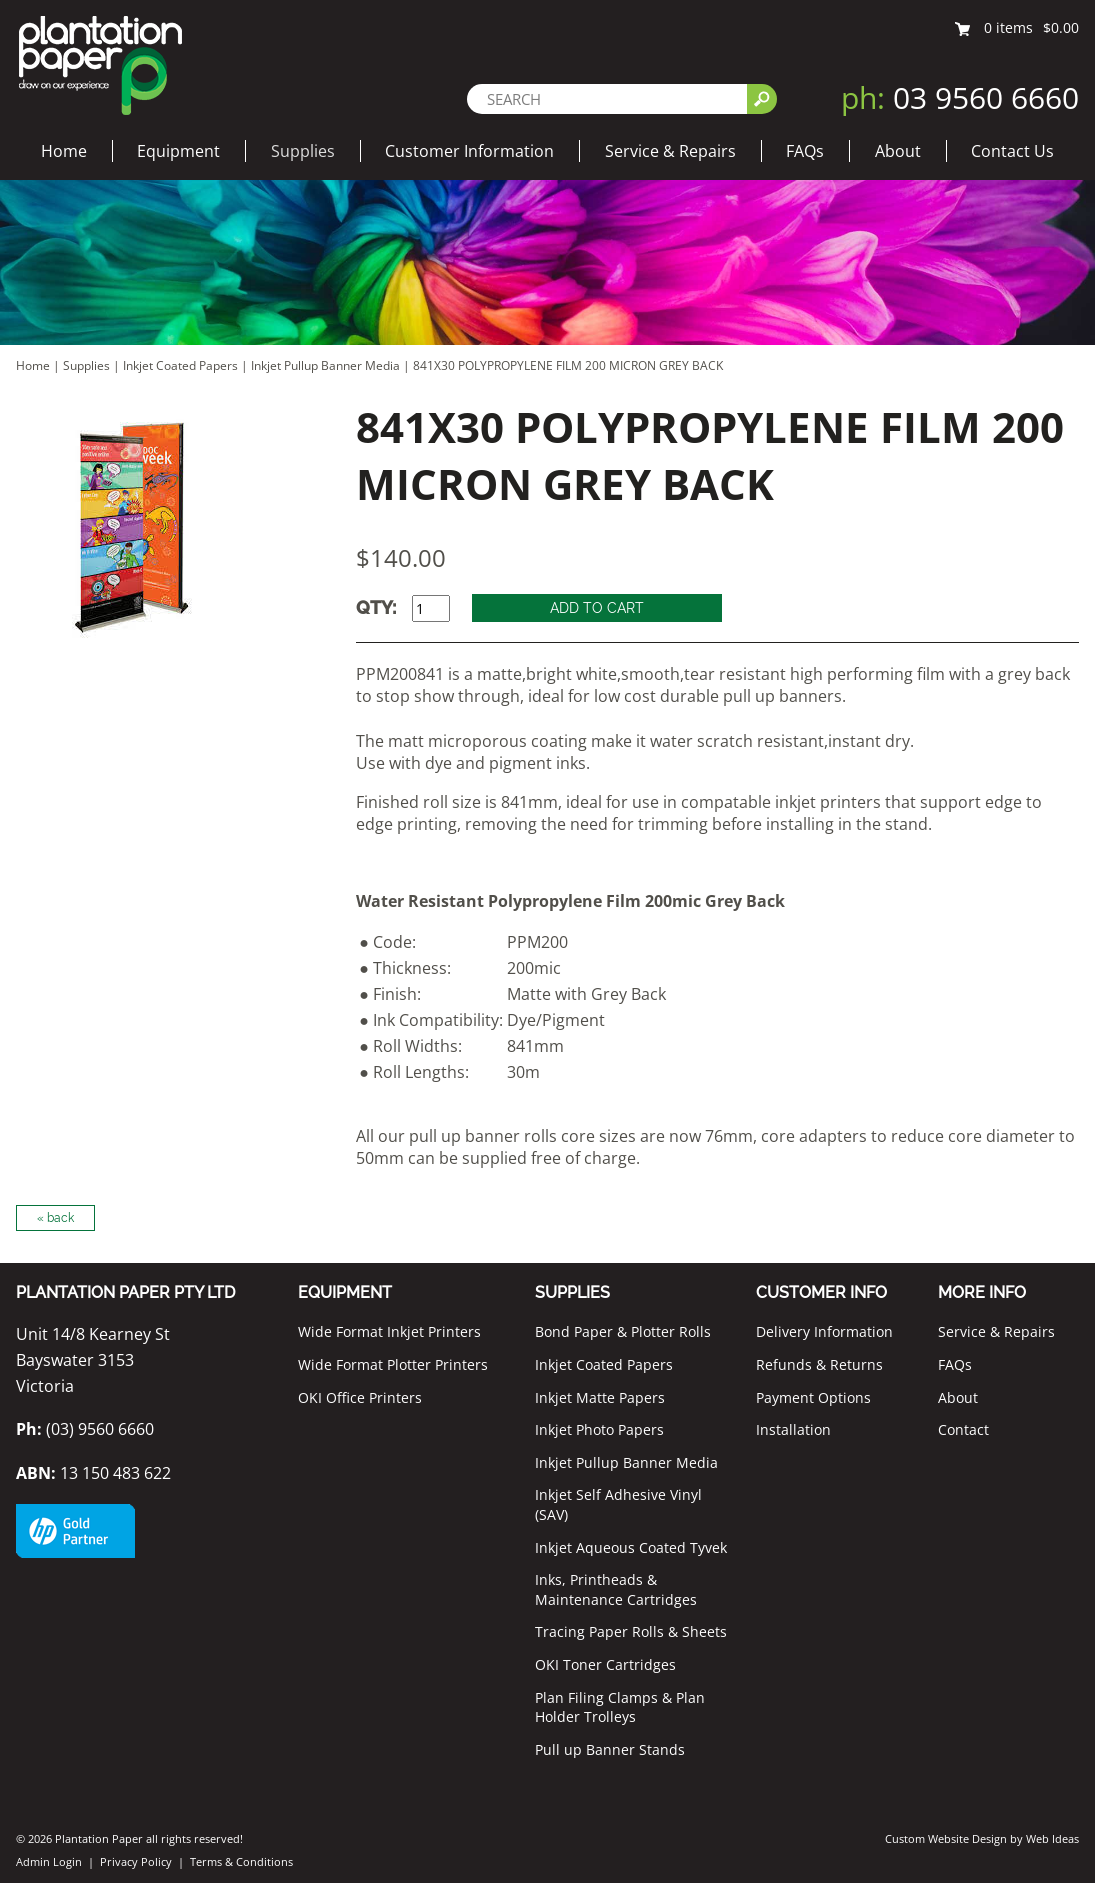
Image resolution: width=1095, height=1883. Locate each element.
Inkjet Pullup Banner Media (325, 365)
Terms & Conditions (241, 1861)
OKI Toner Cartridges (605, 1664)
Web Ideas (1052, 1838)
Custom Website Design (946, 1838)
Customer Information (469, 151)
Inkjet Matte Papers (600, 1397)
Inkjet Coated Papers (180, 365)
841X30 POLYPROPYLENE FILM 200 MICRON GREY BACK (568, 365)
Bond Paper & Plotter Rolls (623, 1331)
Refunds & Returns (819, 1364)
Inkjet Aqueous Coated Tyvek (631, 1547)
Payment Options (813, 1397)
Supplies (303, 151)
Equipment (178, 151)
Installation (793, 1429)
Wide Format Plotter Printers (393, 1364)
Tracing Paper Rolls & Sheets (631, 1631)
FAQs (805, 151)
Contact (963, 1429)
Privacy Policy (136, 1861)
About (898, 151)
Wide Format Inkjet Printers (389, 1331)
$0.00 (1061, 27)
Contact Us (1012, 151)
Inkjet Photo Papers (599, 1429)
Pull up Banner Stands (610, 1749)
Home (64, 151)
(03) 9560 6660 (85, 1429)
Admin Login (49, 1861)
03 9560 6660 (960, 97)
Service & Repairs (670, 151)
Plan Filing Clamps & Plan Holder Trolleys (620, 1707)
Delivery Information (824, 1331)
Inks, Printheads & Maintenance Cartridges (616, 1589)
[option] (165, 526)
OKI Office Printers (360, 1397)
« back (55, 1218)
